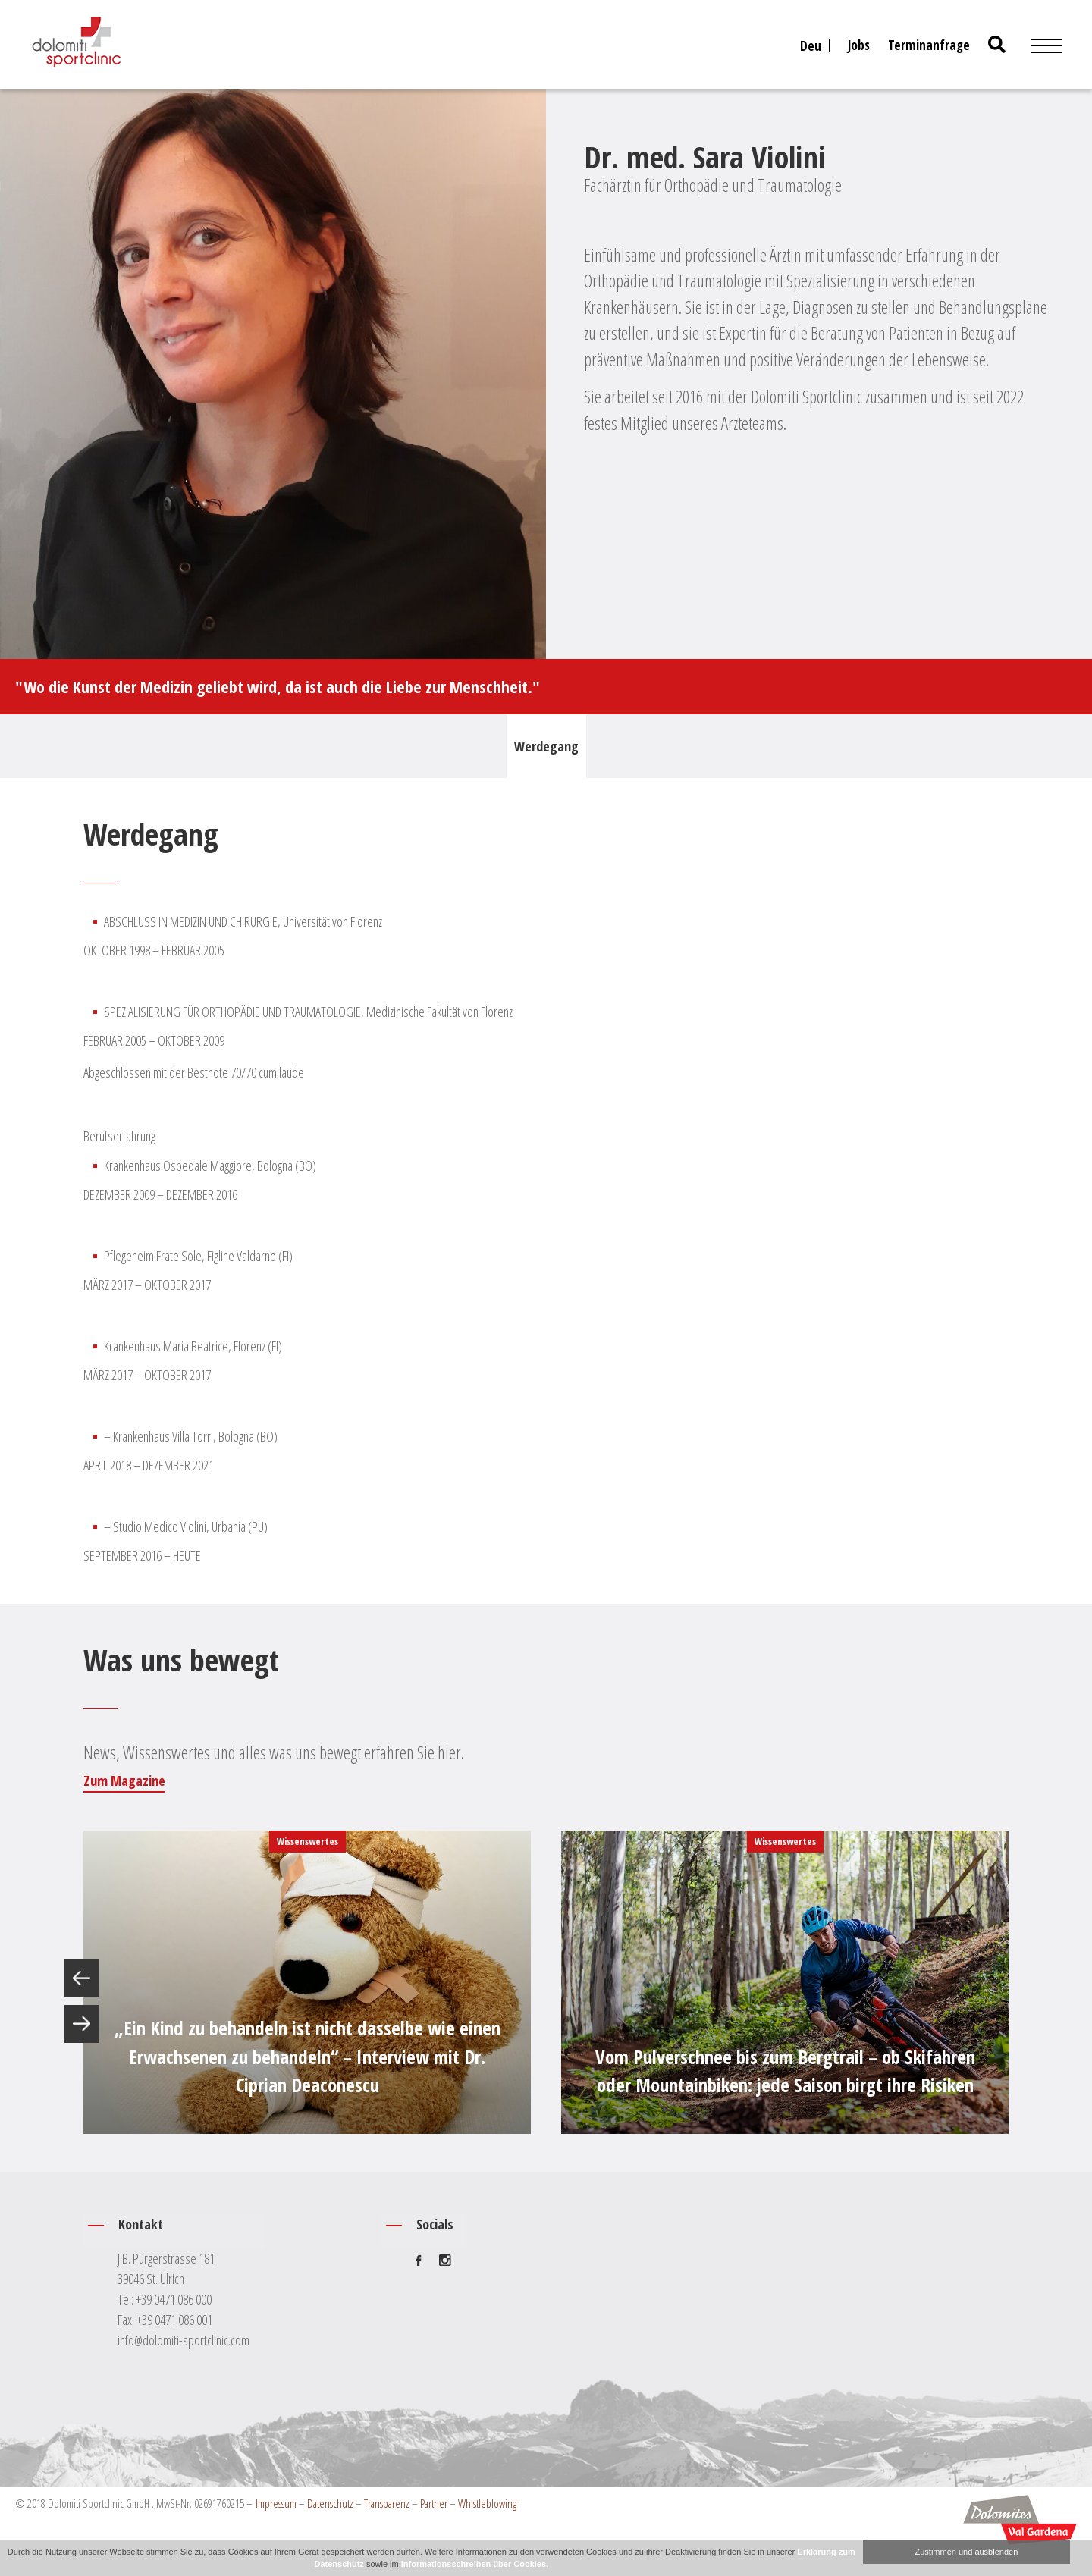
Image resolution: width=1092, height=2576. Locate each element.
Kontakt (140, 2224)
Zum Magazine (124, 1780)
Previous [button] (81, 1978)
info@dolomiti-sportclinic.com (183, 2340)
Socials (434, 2224)
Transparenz (387, 2503)
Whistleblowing (487, 2503)
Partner (433, 2503)
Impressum (276, 2503)
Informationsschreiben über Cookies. (474, 2563)
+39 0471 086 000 (174, 2299)
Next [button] (81, 2024)
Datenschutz (330, 2503)
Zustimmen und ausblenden (966, 2551)
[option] (307, 1982)
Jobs (859, 45)
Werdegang (546, 746)
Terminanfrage (929, 45)
